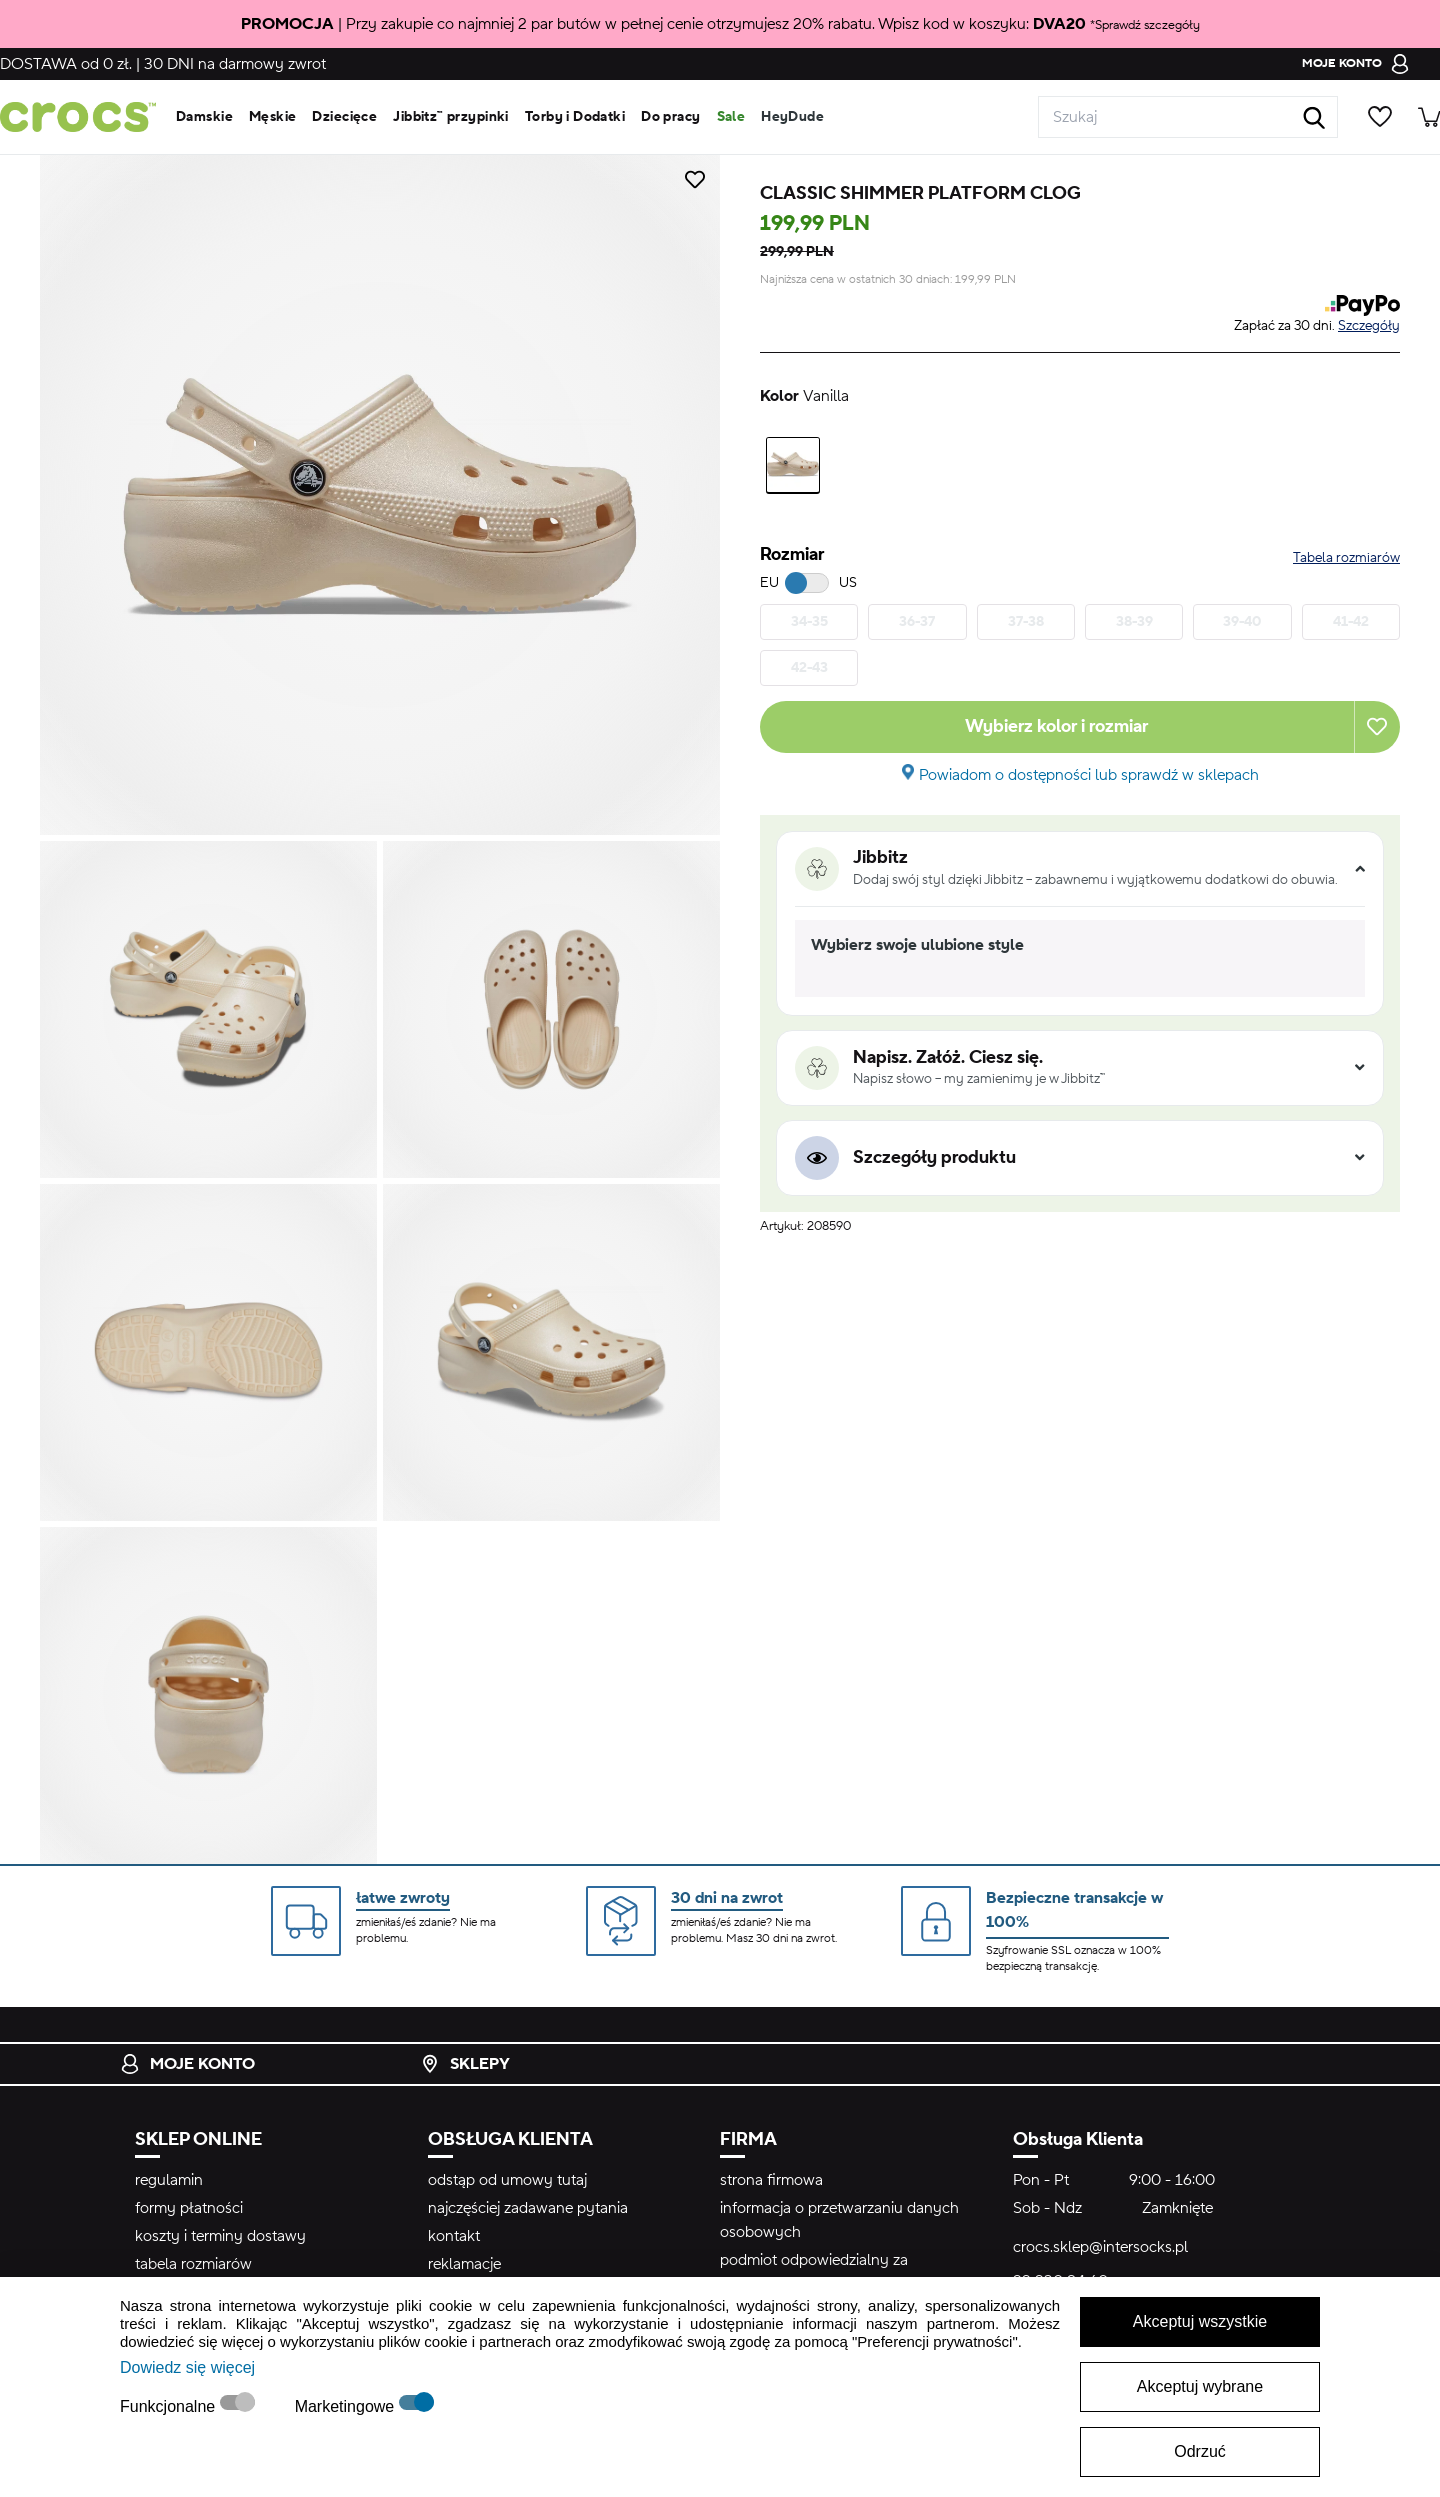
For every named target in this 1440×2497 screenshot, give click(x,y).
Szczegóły (1369, 326)
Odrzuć (1200, 2451)
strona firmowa (771, 2180)
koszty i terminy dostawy (220, 2236)
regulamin (169, 2180)
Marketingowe (347, 2406)
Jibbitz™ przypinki (451, 117)
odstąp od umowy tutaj (507, 2180)
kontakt (454, 2236)
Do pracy (670, 117)
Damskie (204, 117)
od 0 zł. (66, 64)
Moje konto (187, 2064)
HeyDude (792, 117)
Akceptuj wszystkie (1200, 2321)
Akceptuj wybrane (1200, 2386)
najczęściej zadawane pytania (528, 2208)
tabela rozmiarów (193, 2264)
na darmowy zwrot (235, 64)
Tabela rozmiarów (1346, 558)
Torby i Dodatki (575, 117)
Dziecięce (344, 117)
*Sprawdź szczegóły (1145, 25)
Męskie (273, 117)
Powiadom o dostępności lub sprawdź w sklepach (1089, 775)
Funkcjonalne (170, 2406)
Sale (731, 117)
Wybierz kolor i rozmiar (1056, 726)
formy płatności (189, 2208)
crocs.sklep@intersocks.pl (1100, 2247)
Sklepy (465, 2064)
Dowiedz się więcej (187, 2367)
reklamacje (464, 2264)
